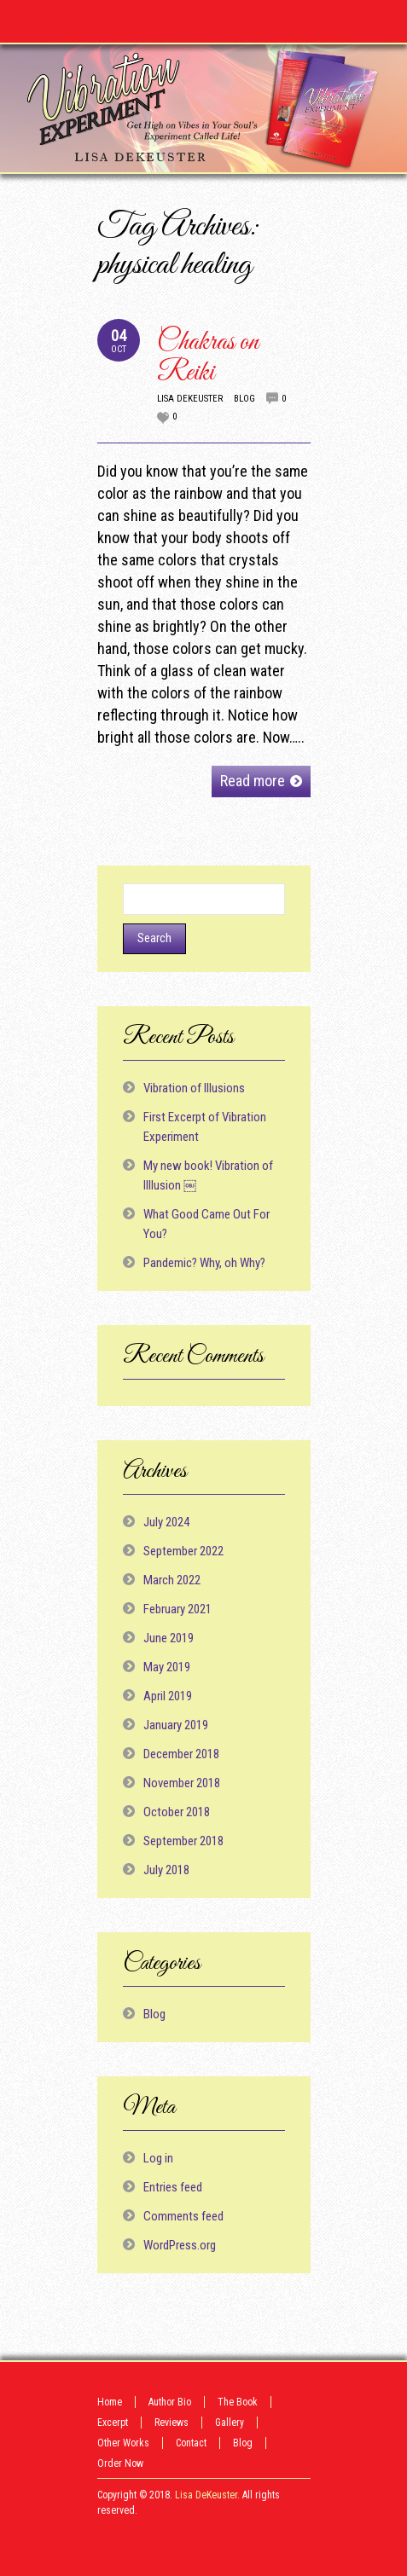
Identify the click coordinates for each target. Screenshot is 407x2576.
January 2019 (175, 1725)
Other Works (123, 2443)
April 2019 (167, 1696)
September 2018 (183, 1841)
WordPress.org (179, 2245)
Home (109, 2402)
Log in (158, 2158)
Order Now (120, 2463)
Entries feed (172, 2187)
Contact (191, 2443)
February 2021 (177, 1609)
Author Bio (169, 2402)
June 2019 (168, 1638)
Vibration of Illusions (194, 1088)
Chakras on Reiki (208, 358)
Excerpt (112, 2422)
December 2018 (181, 1754)
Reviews (171, 2422)
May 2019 (166, 1667)
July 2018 (166, 1870)
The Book (238, 2402)
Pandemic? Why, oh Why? (204, 1263)
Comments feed (183, 2216)
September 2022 (183, 1551)
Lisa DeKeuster (190, 398)
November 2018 (181, 1783)
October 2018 (176, 1812)
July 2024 (166, 1522)
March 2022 (172, 1580)
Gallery (229, 2422)
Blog (244, 398)
